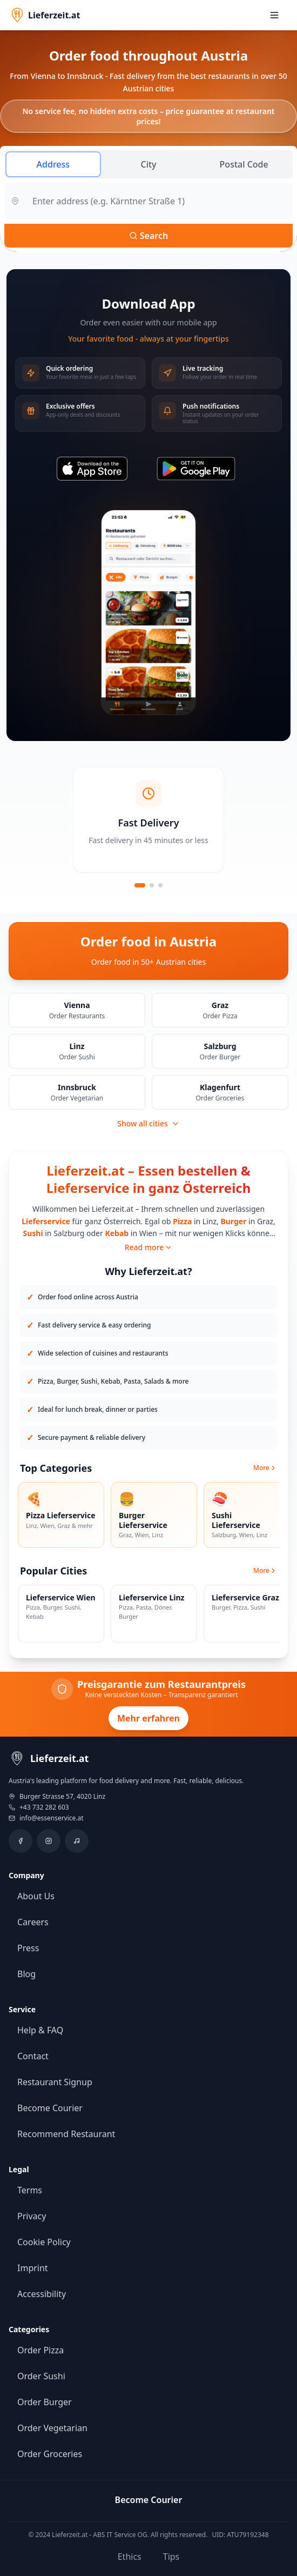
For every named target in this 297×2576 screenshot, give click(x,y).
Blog (26, 1974)
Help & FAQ (40, 2030)
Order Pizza (40, 2350)
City (148, 164)
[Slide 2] (152, 885)
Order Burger (44, 2402)
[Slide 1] (139, 885)
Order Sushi (41, 2376)
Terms (29, 2190)
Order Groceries (49, 2454)
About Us (36, 1896)
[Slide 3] (160, 885)
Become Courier (50, 2108)
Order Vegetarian (52, 2428)
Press (28, 1948)
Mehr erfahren (148, 1718)
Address (53, 164)
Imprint (32, 2268)
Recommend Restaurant (66, 2134)
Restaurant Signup (54, 2082)
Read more (149, 1247)
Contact (33, 2056)
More (265, 1468)
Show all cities (148, 1123)
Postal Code (244, 164)
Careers (33, 1922)
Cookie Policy (44, 2242)
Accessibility (41, 2294)
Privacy (31, 2216)
